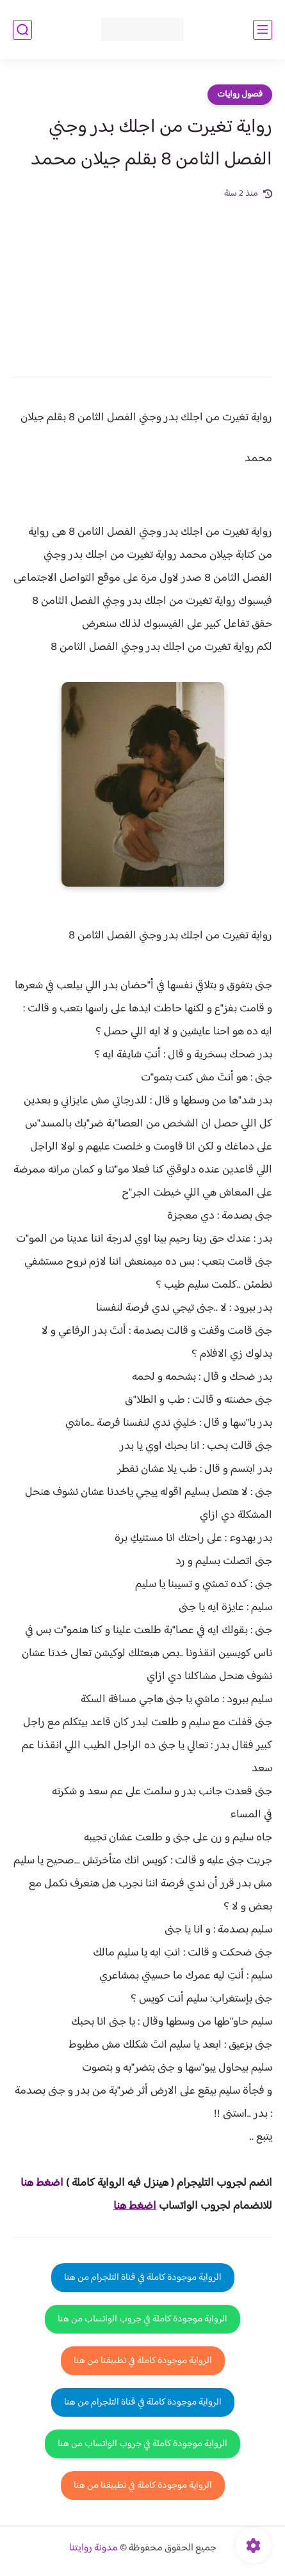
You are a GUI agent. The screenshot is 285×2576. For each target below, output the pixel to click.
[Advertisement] (142, 279)
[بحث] (22, 30)
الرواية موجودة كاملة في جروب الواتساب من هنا (142, 2319)
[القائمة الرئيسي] (262, 30)
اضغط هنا (41, 2183)
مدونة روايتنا (93, 2548)
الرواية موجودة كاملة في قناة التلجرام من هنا (143, 2278)
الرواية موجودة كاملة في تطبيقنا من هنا (143, 2361)
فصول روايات (240, 94)
